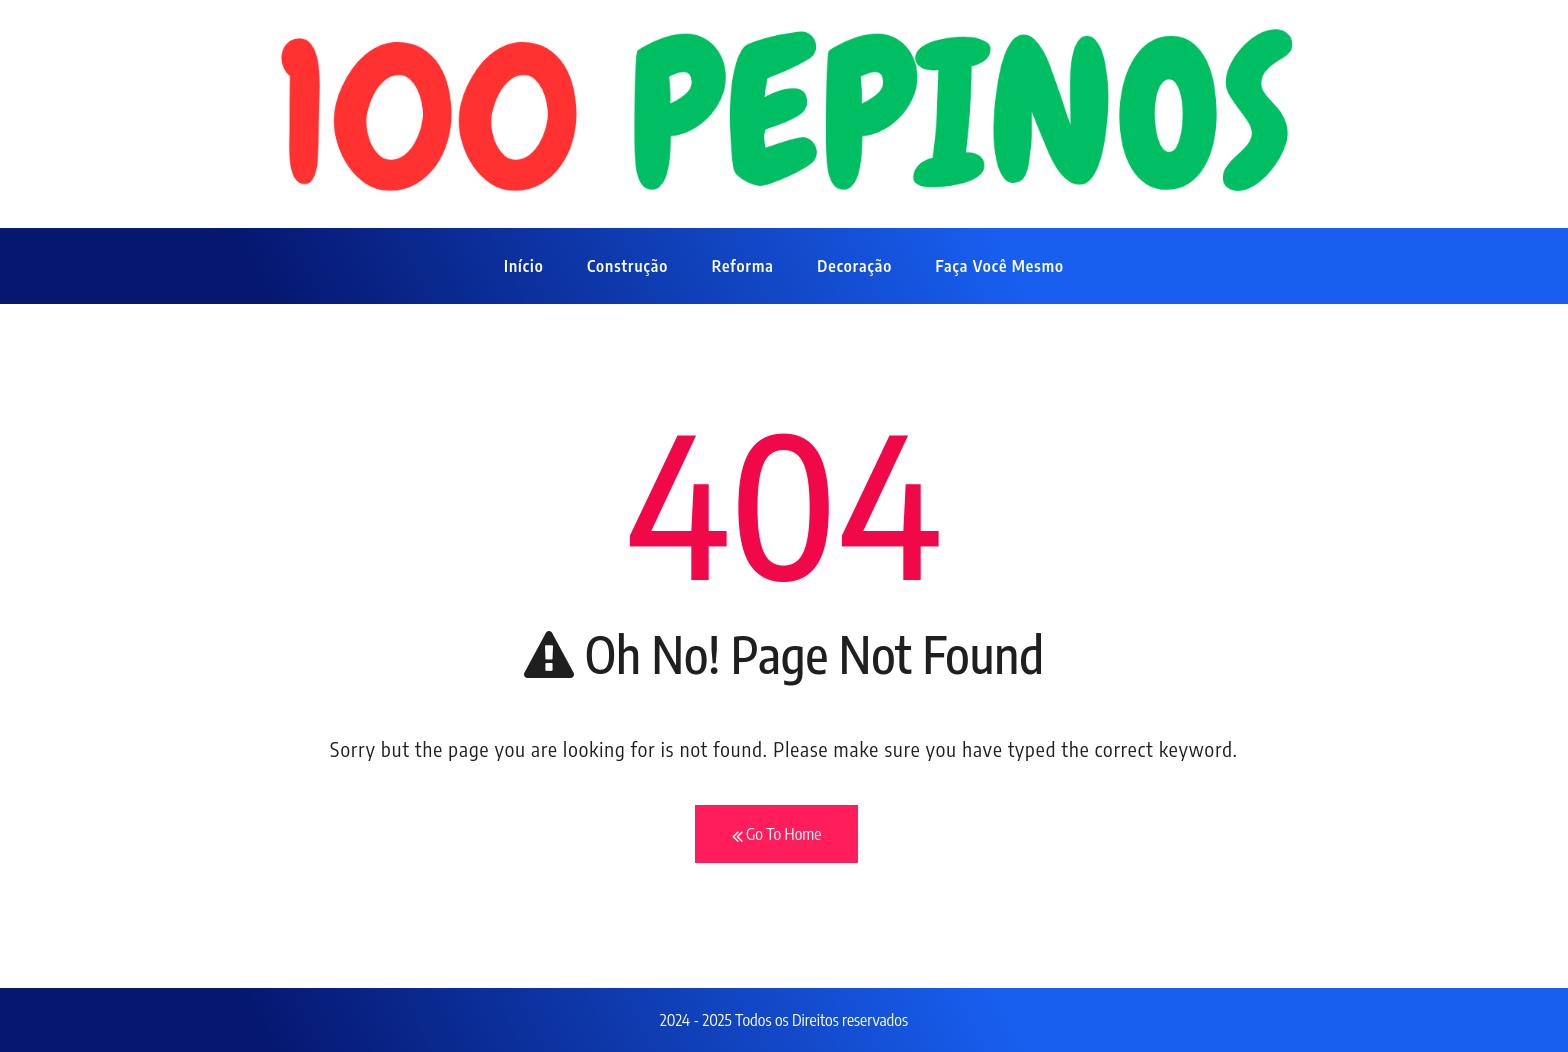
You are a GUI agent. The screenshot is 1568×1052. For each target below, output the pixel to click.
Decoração (854, 266)
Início (524, 266)
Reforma (743, 266)
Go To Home (777, 835)
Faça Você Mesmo (1000, 266)
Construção (627, 266)
